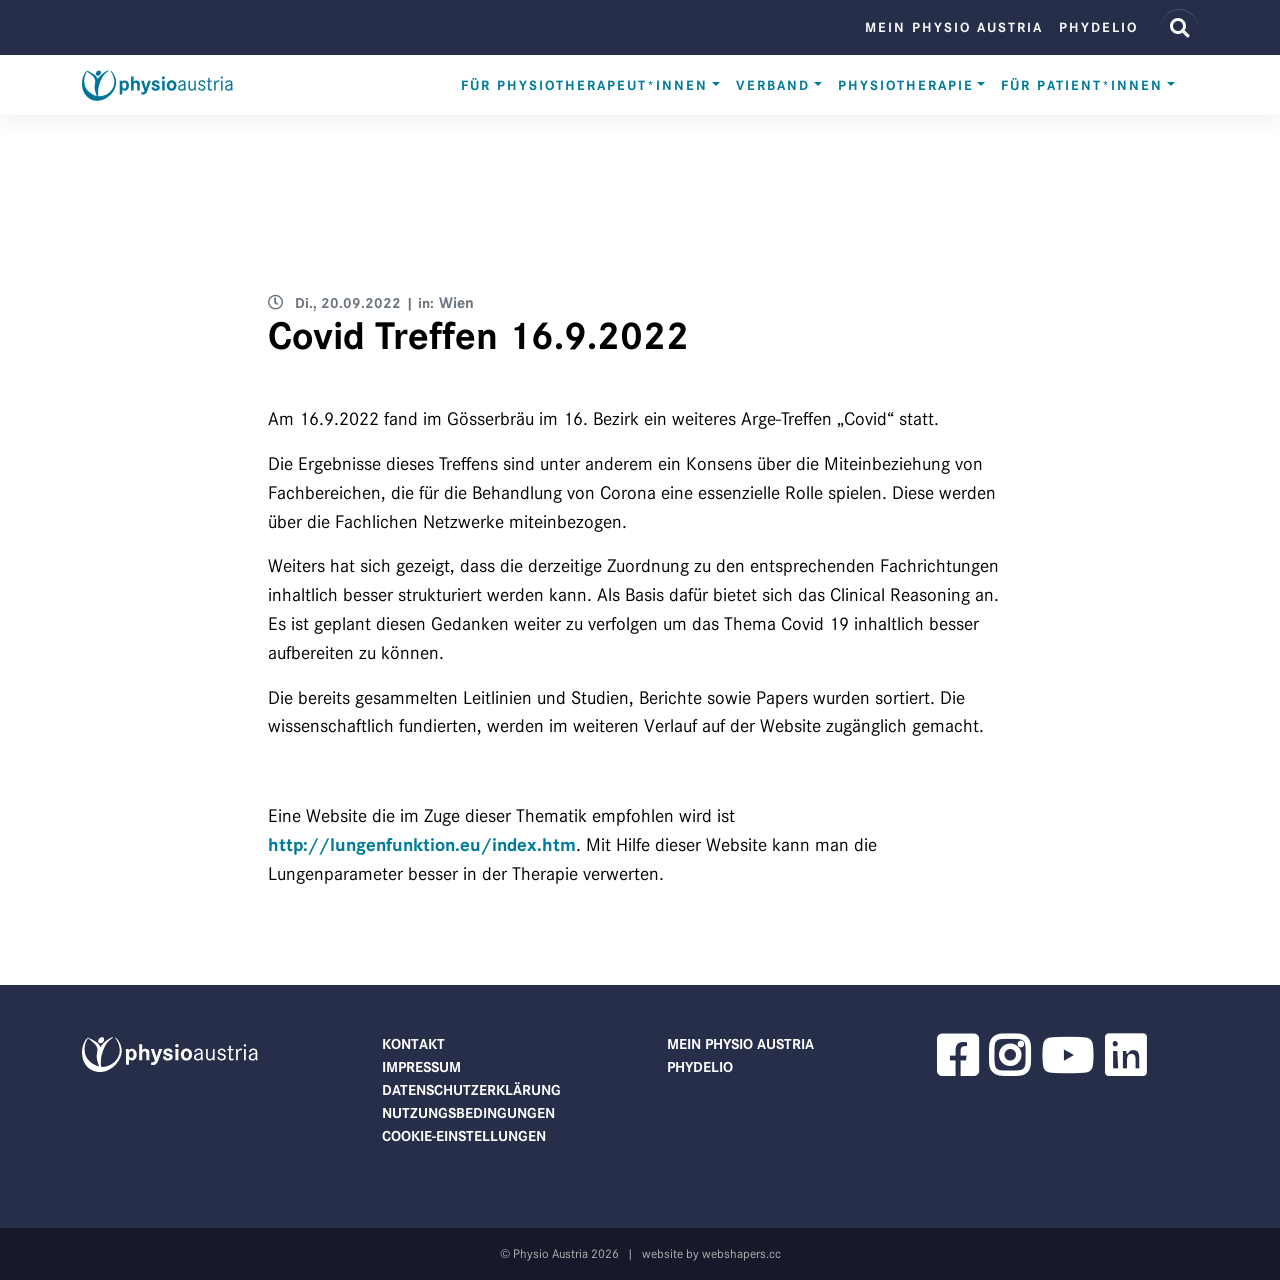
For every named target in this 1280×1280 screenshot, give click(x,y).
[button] (957, 1068)
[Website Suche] (1179, 27)
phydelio (1098, 27)
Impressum (421, 1067)
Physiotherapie (906, 85)
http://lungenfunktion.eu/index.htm (422, 845)
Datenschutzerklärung (471, 1090)
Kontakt (413, 1044)
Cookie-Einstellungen (464, 1136)
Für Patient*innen (1082, 85)
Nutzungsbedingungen (468, 1113)
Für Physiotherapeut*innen (584, 85)
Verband (773, 85)
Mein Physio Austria (954, 27)
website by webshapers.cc (711, 1253)
